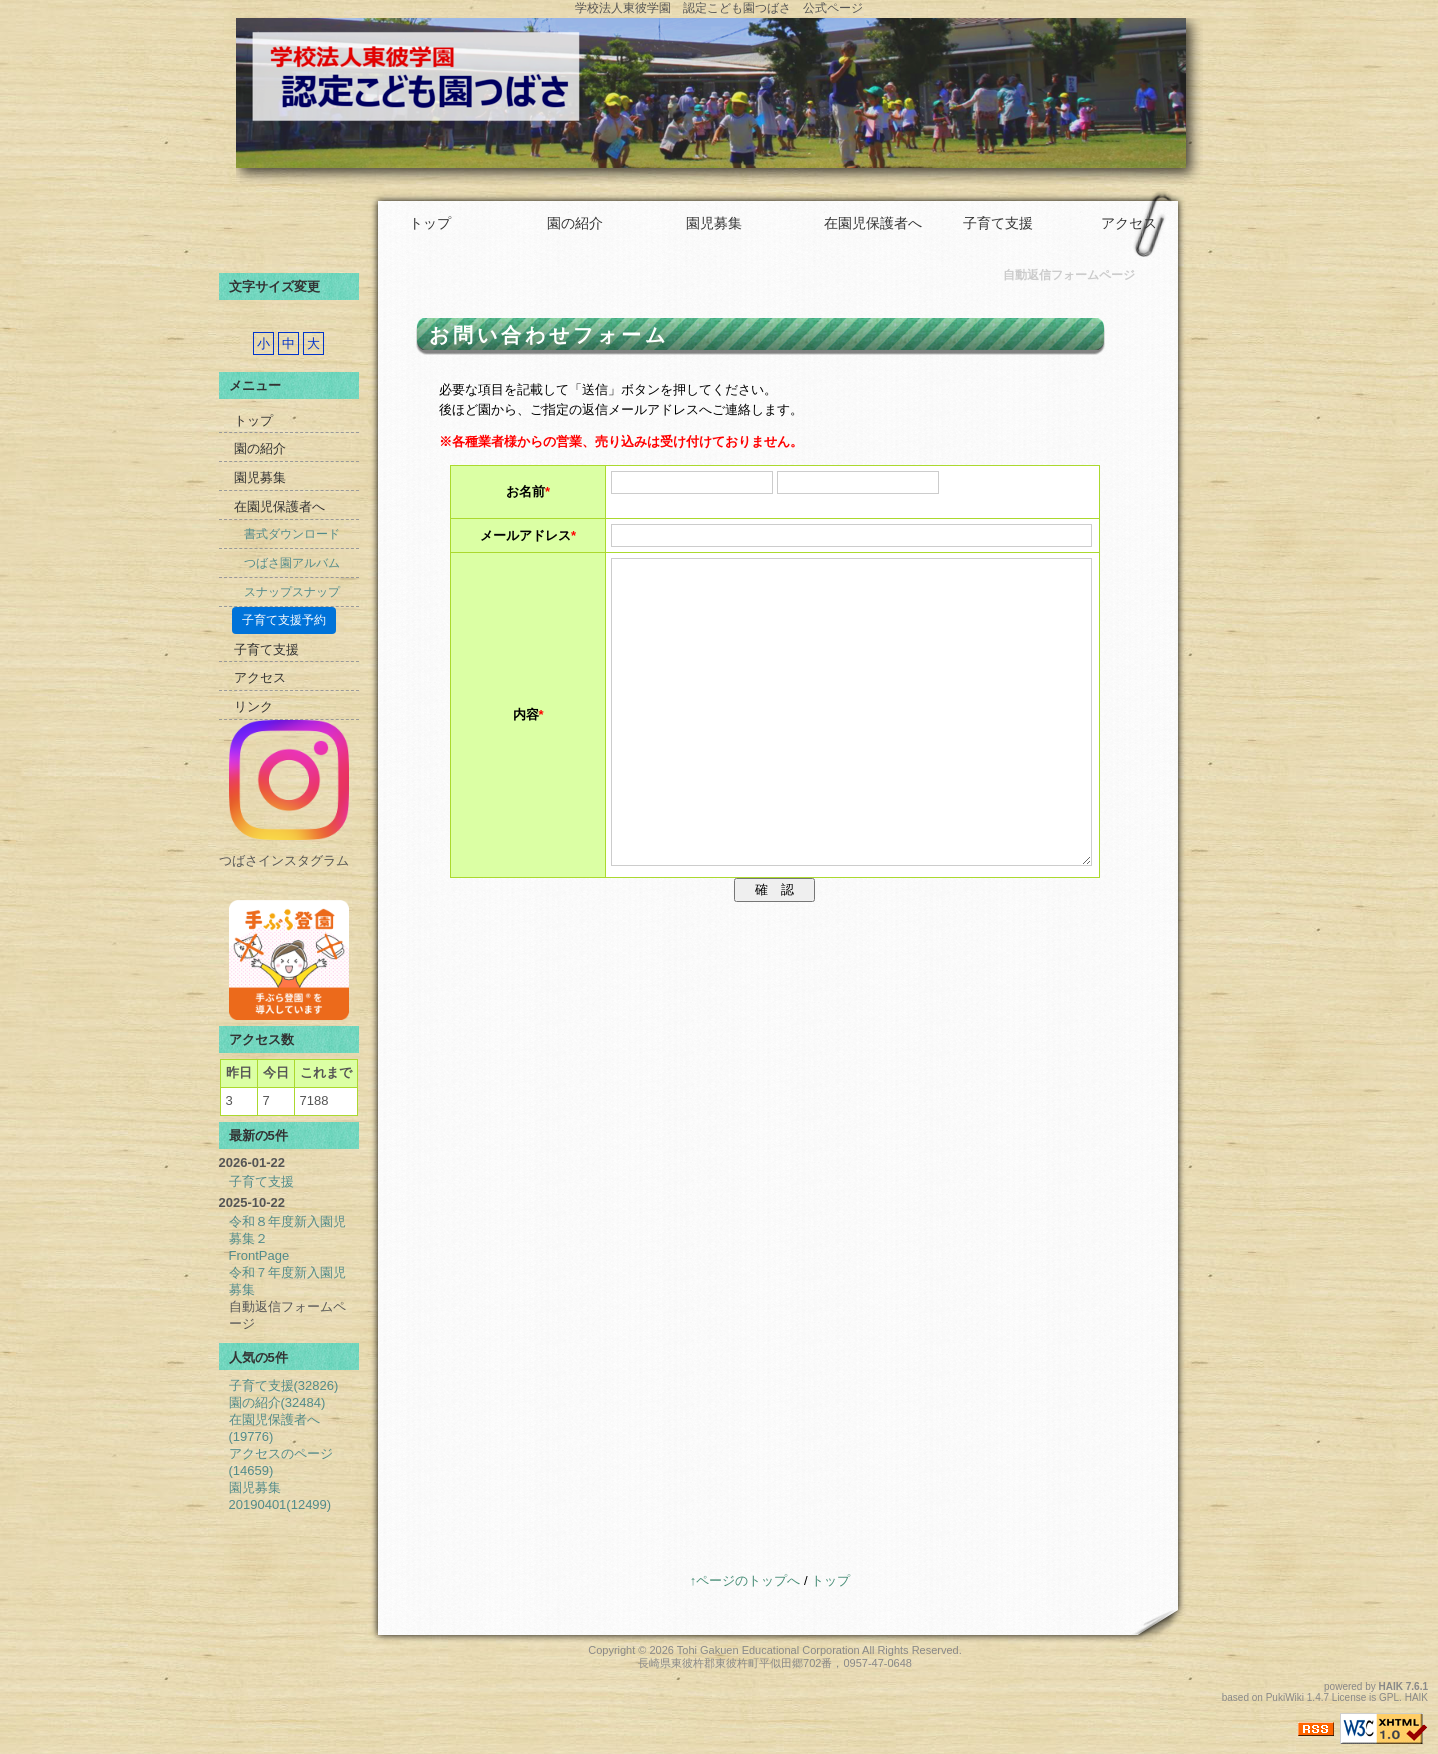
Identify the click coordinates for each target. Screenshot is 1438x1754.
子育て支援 (998, 223)
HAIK (1391, 1686)
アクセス (1129, 223)
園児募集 (714, 223)
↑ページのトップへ (745, 1580)
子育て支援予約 (284, 620)
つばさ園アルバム (292, 563)
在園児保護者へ (873, 223)
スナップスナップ (292, 592)
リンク (253, 706)
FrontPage (259, 1255)
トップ (430, 223)
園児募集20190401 (280, 1496)
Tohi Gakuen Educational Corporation (768, 1650)
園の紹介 (575, 223)
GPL (1389, 1697)
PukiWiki (1285, 1697)
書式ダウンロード (292, 534)
